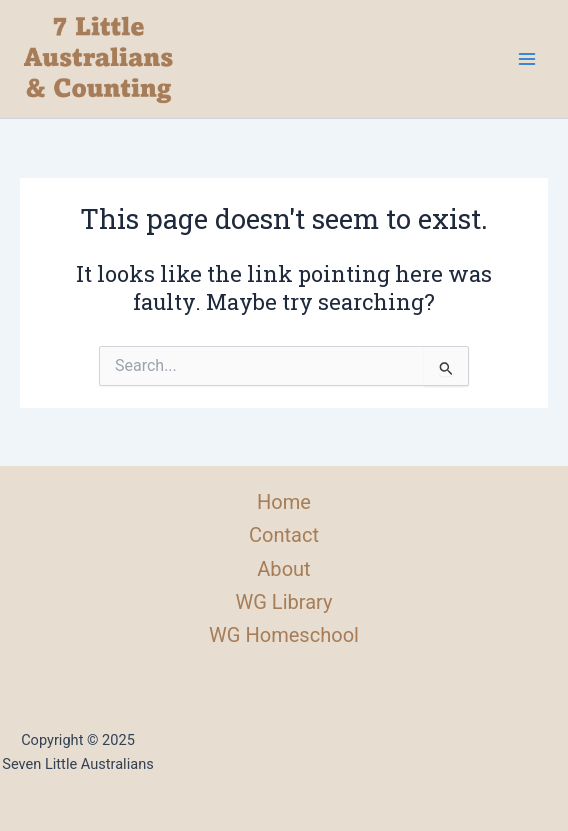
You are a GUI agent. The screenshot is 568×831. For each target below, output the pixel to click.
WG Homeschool (284, 635)
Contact (284, 535)
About (283, 569)
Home (284, 502)
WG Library (283, 602)
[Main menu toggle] (527, 59)
